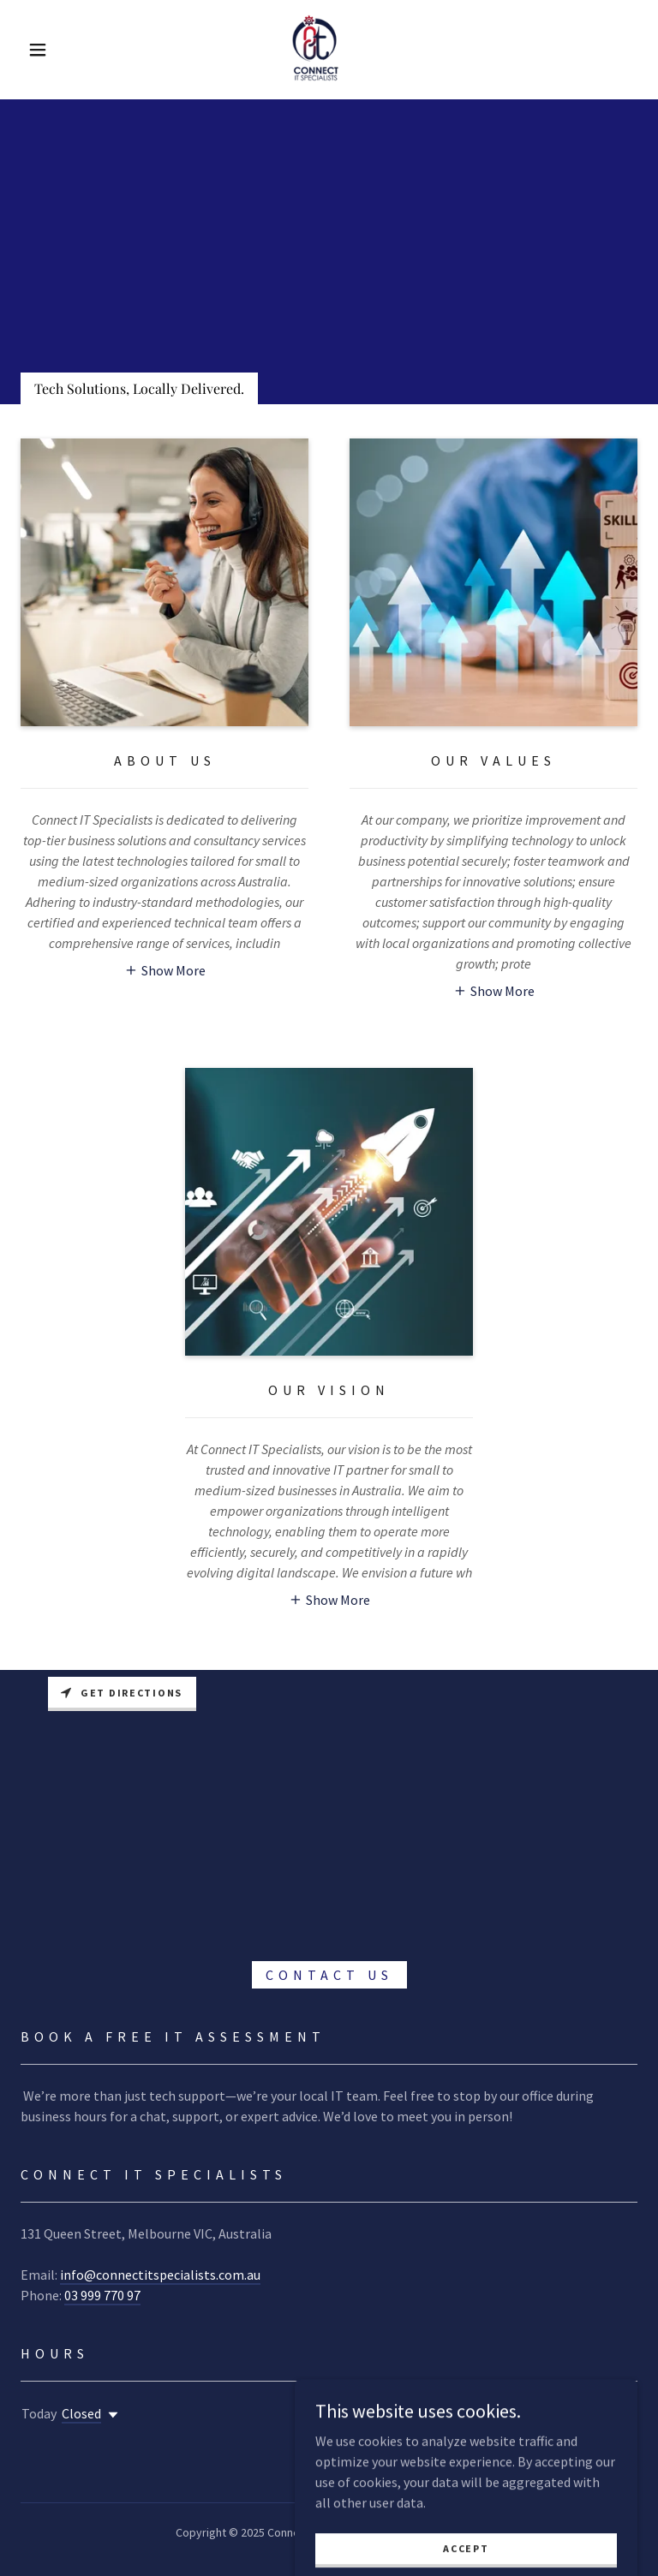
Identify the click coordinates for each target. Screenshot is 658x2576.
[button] (38, 50)
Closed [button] (81, 2413)
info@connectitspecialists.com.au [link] (160, 2274)
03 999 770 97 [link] (102, 2295)
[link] (315, 48)
